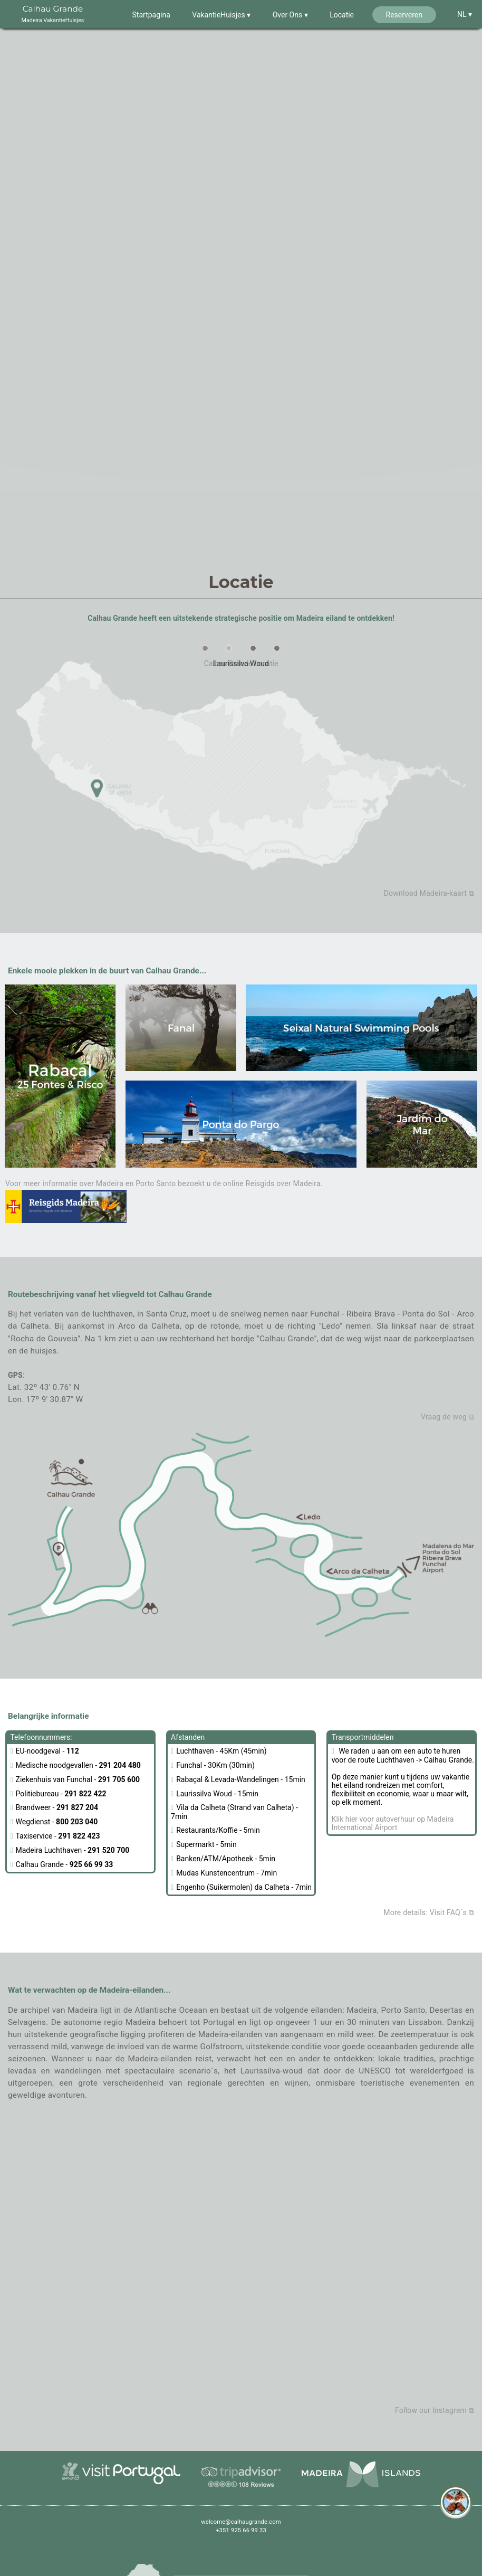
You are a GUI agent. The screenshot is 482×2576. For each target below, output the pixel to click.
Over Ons (288, 15)
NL (462, 14)
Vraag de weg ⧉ (447, 1417)
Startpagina (151, 15)
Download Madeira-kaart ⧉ (429, 893)
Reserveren (404, 15)
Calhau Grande (53, 15)
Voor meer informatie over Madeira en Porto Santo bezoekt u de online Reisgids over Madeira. (164, 1201)
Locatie (342, 15)
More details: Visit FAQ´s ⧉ (428, 1912)
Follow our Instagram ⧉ (434, 2410)
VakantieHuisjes (219, 15)
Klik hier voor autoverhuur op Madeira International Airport (393, 1823)
